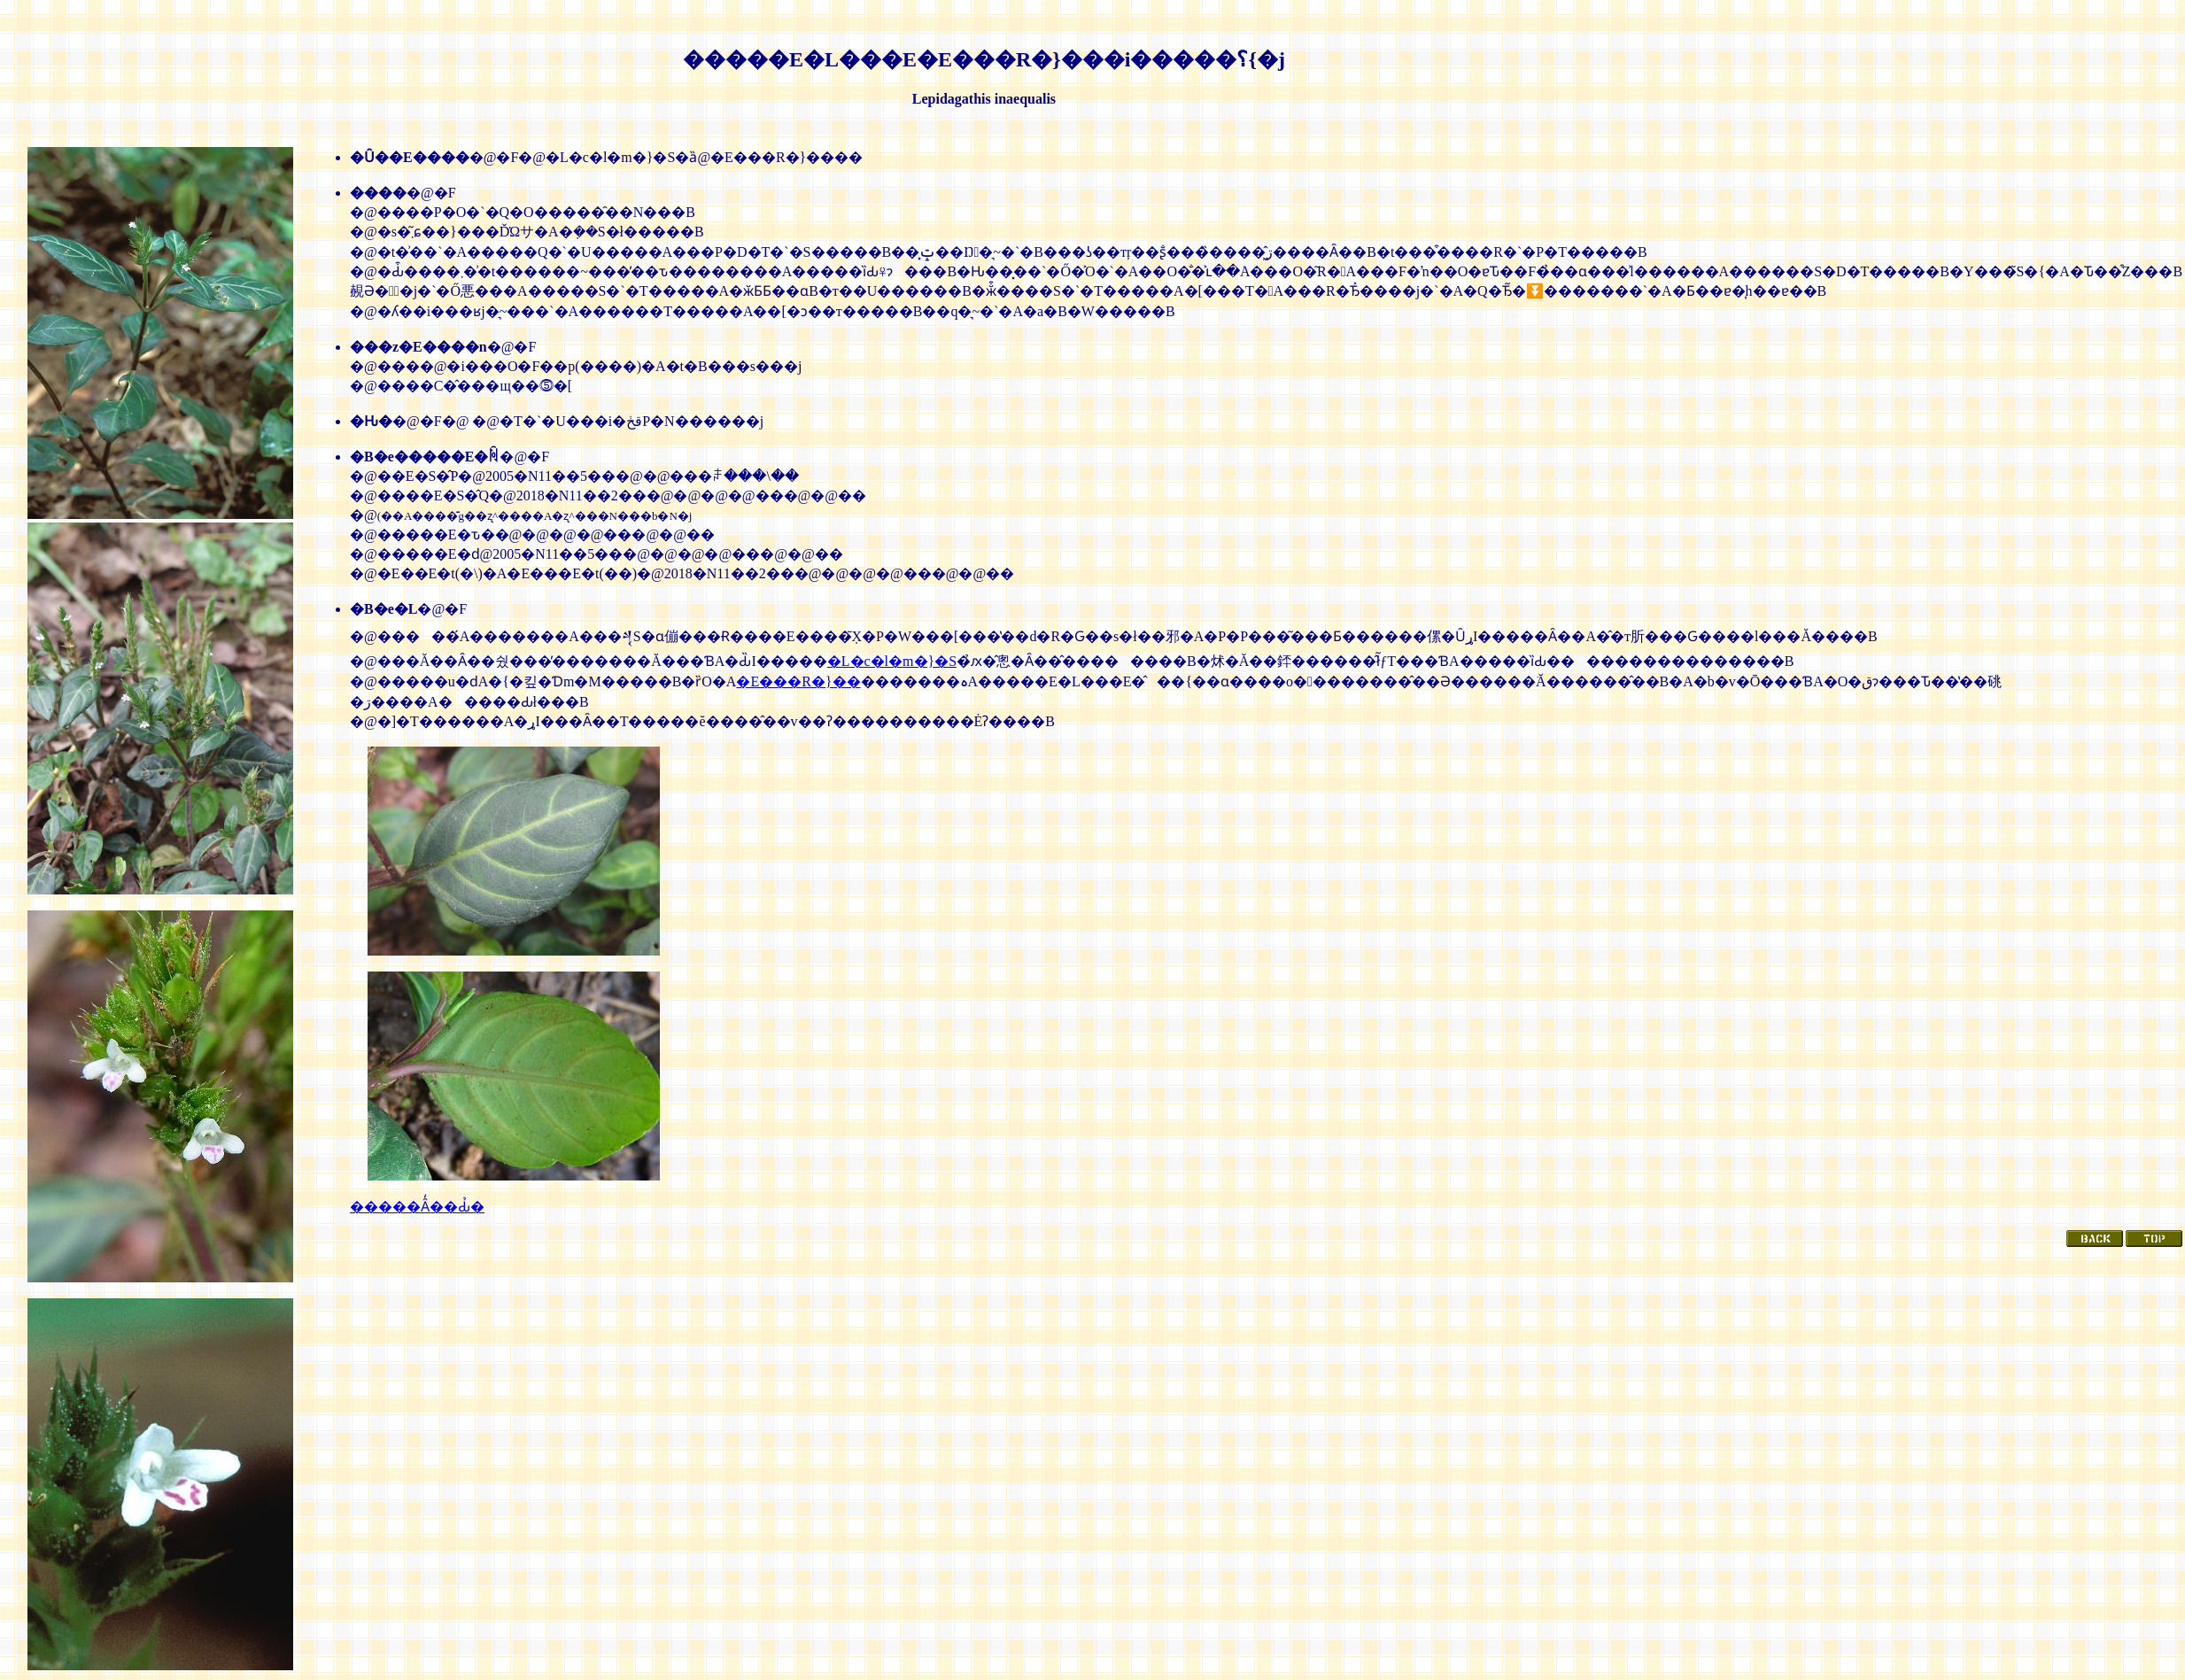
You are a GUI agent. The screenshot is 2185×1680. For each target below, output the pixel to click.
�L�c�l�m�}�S (892, 661)
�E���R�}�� (798, 681)
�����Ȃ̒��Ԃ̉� (417, 1206)
